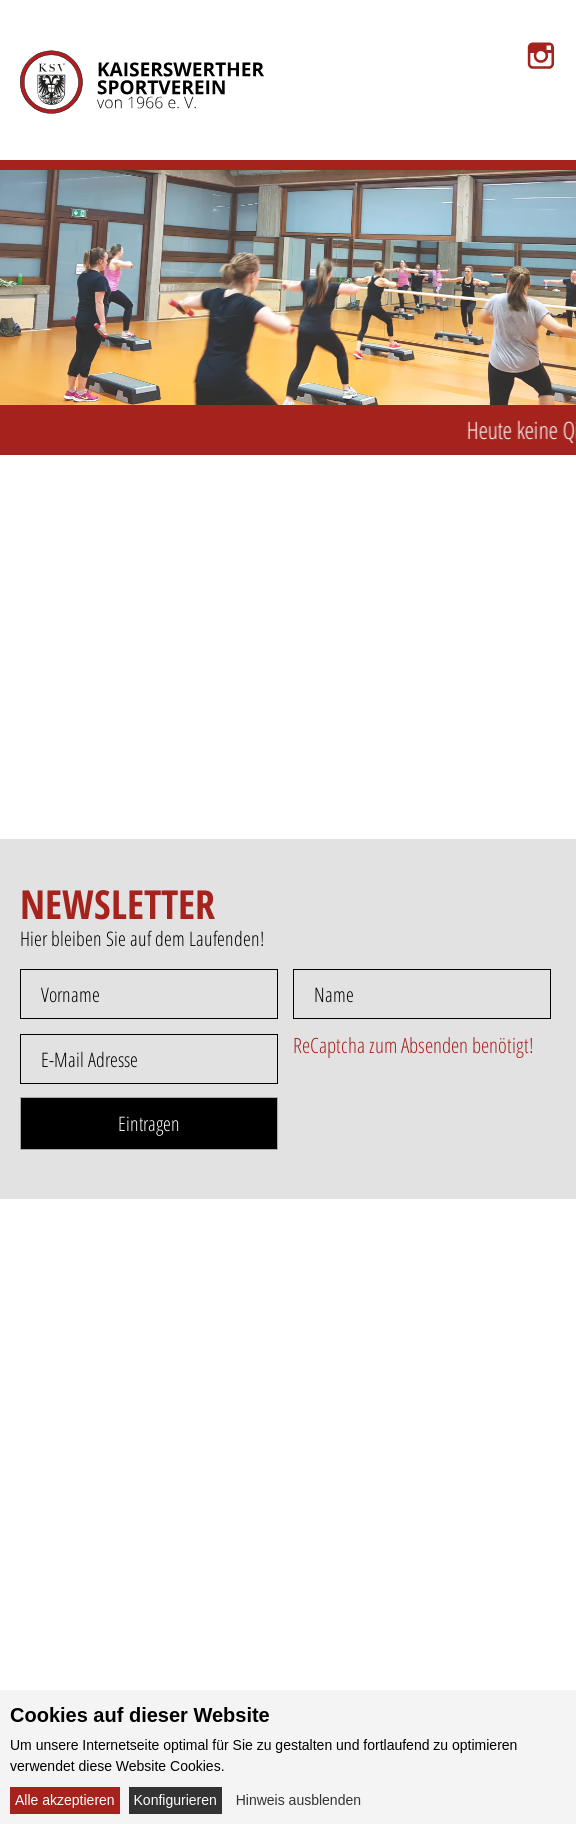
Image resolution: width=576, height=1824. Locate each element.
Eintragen (149, 1123)
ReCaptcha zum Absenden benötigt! (413, 1045)
